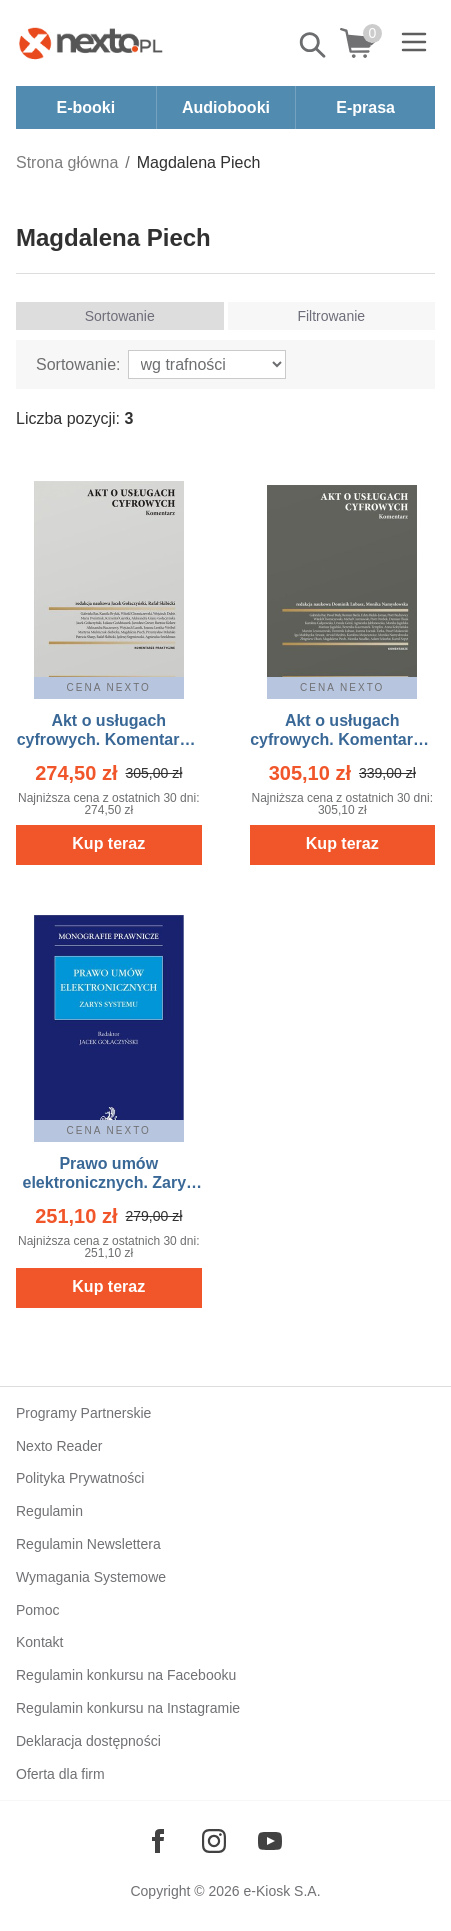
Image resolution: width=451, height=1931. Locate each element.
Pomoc (38, 1610)
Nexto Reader (59, 1446)
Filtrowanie (331, 316)
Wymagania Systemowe (91, 1577)
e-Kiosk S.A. (282, 1891)
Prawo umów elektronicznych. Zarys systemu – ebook (108, 1182)
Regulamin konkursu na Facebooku (126, 1675)
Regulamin (49, 1511)
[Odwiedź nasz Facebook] (158, 1841)
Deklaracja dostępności (88, 1741)
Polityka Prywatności (80, 1478)
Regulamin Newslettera (88, 1544)
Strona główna (67, 162)
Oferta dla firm (60, 1774)
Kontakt (39, 1642)
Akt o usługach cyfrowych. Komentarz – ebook (109, 739)
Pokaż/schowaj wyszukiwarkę (314, 45)
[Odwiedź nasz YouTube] (270, 1841)
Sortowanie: (78, 364)
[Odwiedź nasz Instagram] (214, 1841)
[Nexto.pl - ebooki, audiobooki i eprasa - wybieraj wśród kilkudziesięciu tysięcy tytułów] (91, 43)
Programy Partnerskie (83, 1413)
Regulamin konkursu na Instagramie (128, 1708)
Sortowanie (120, 316)
